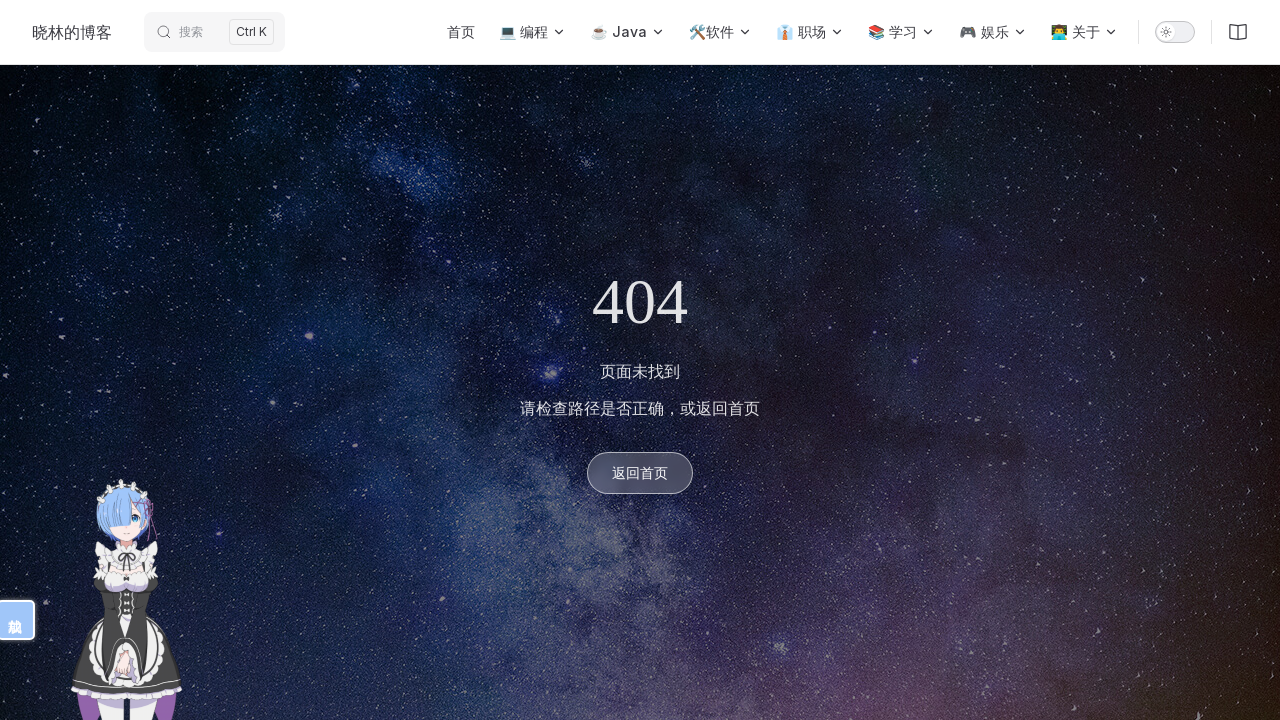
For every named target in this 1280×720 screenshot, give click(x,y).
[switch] (1175, 32)
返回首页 (640, 472)
